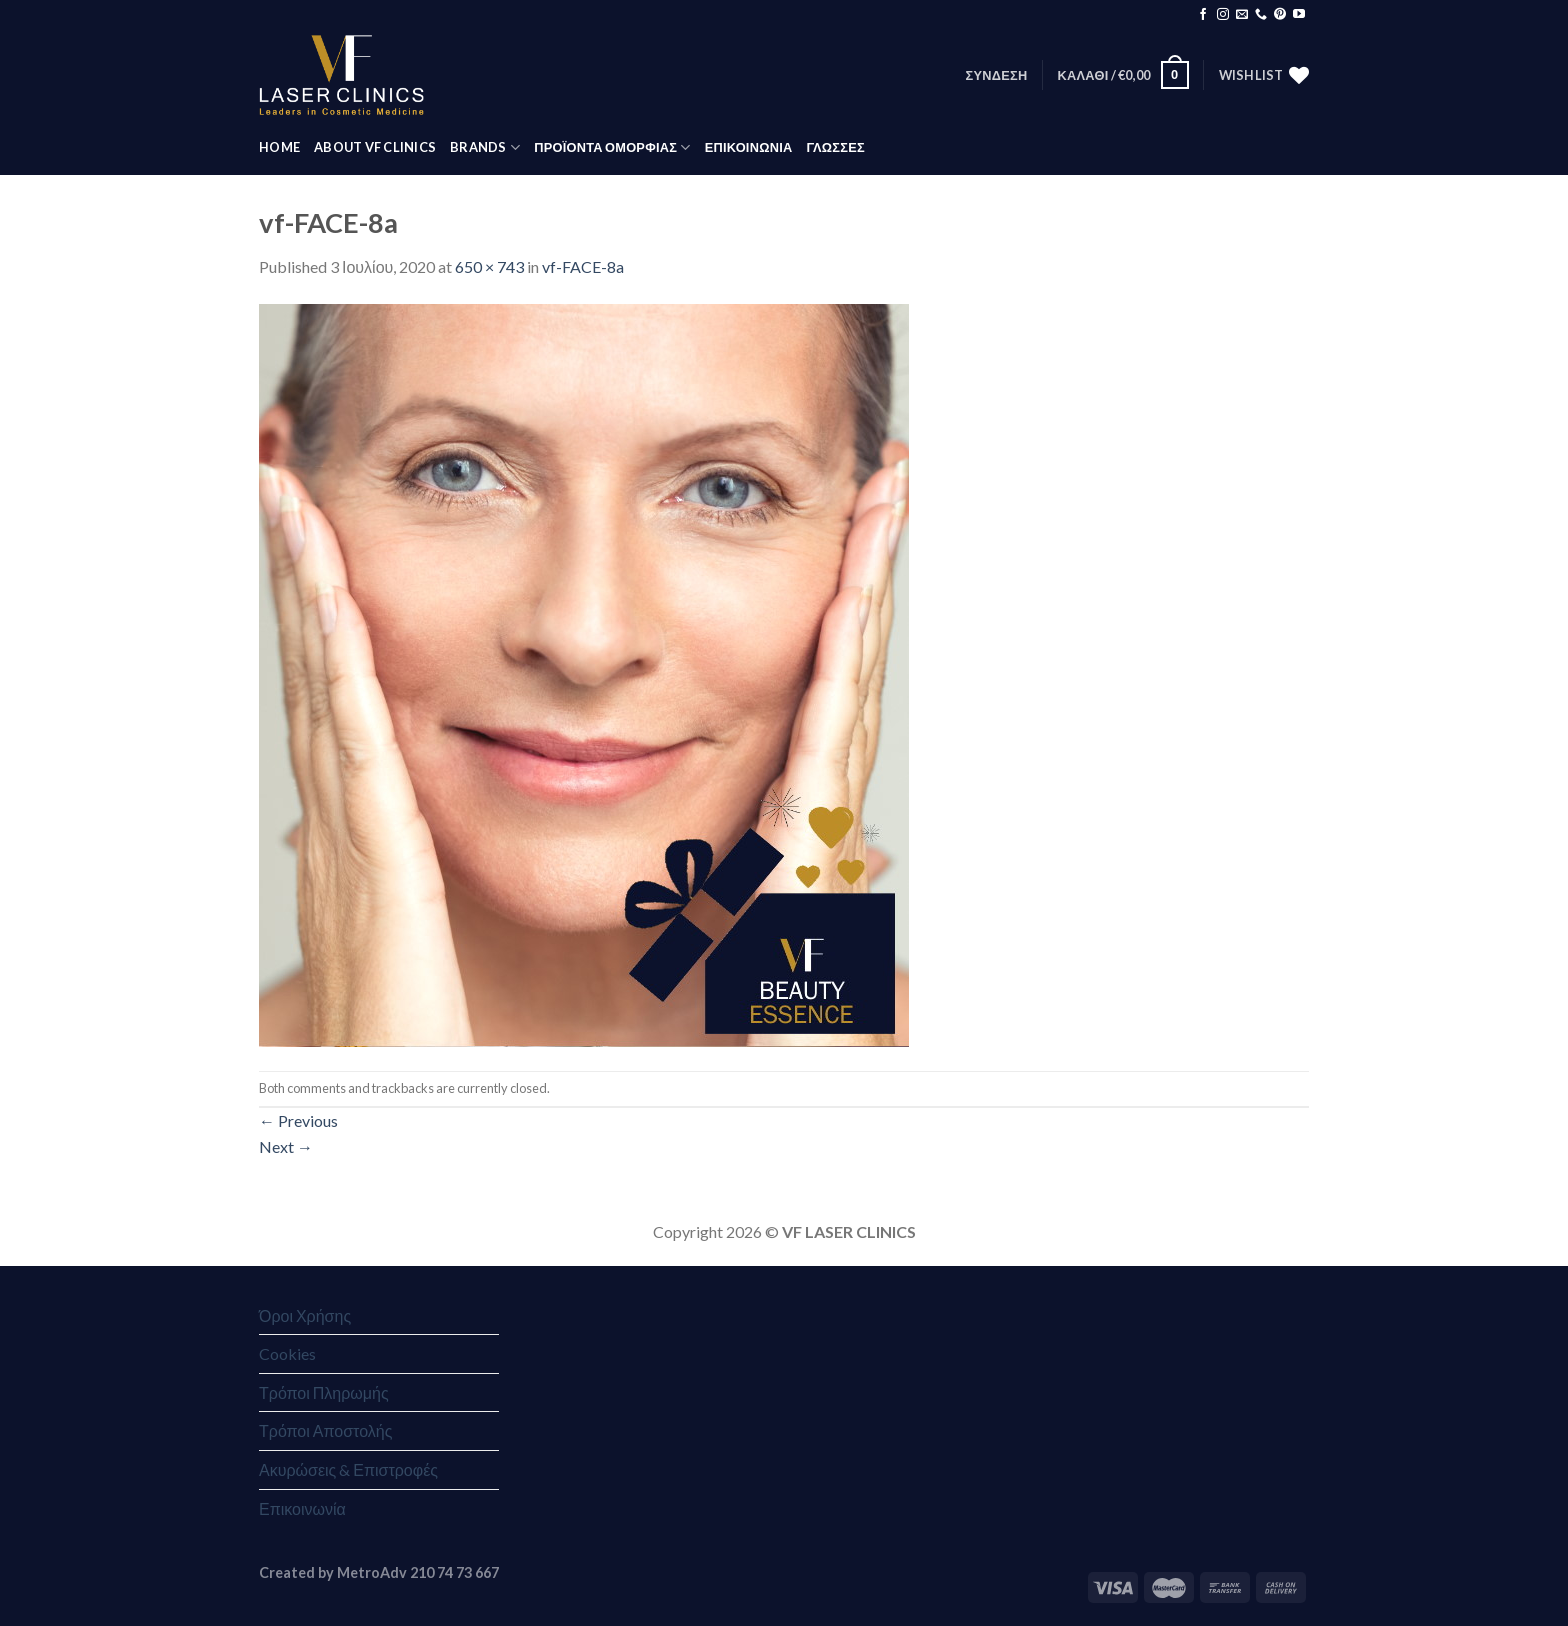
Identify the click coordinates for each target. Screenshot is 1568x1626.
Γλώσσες (835, 147)
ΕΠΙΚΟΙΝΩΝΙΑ (749, 147)
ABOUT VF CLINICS (375, 147)
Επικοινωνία (302, 1508)
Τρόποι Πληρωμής (324, 1392)
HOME (279, 147)
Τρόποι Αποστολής (325, 1430)
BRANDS (485, 147)
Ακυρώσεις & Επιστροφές (348, 1469)
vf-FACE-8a (583, 266)
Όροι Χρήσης (305, 1315)
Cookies (287, 1353)
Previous (298, 1120)
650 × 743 (489, 266)
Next (286, 1146)
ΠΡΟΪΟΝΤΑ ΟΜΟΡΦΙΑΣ (612, 147)
